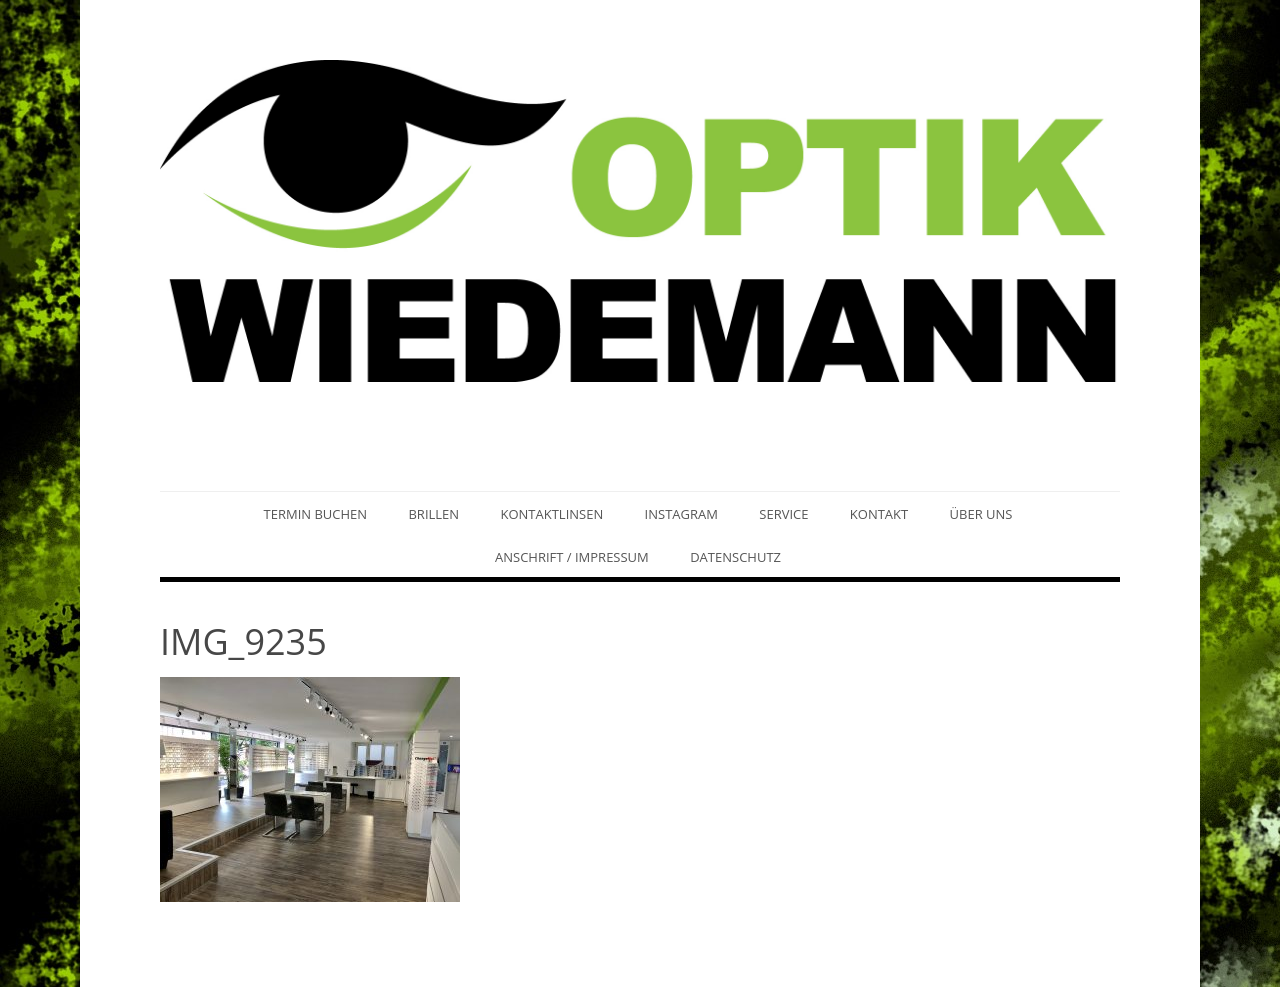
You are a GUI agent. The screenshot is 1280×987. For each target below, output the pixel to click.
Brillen (433, 514)
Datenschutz (735, 557)
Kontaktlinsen (551, 514)
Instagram (681, 514)
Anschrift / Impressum (572, 557)
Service (783, 514)
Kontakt (879, 514)
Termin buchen (316, 514)
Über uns (981, 514)
